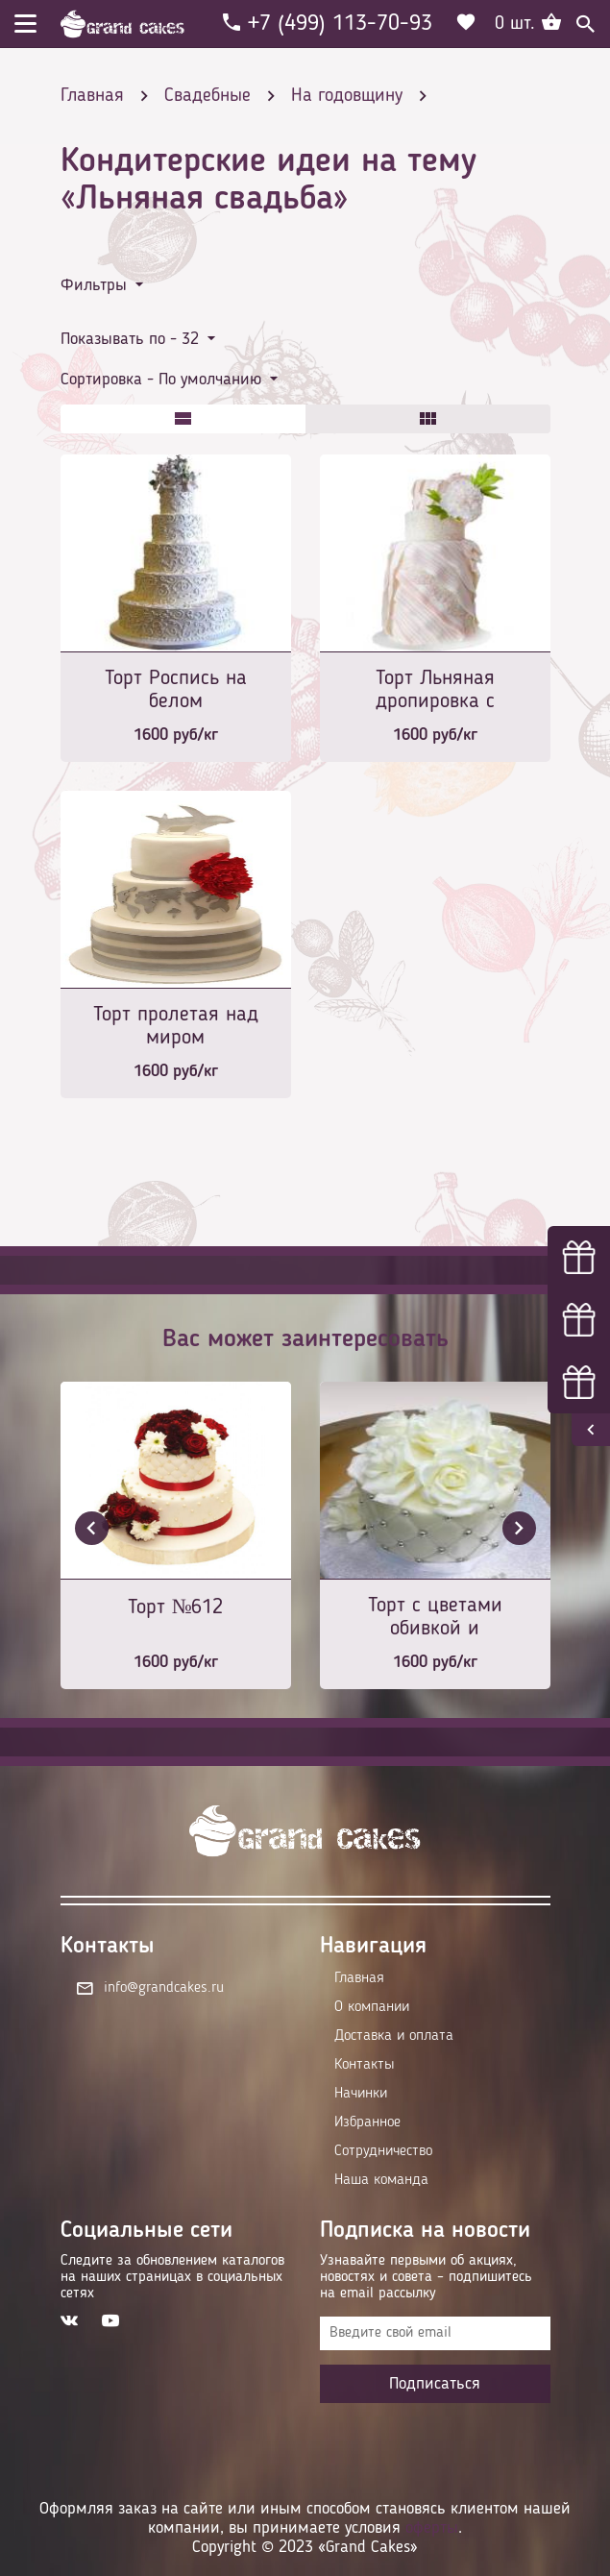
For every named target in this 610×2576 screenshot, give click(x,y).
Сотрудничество (383, 2151)
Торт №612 (176, 1607)
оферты (431, 2528)
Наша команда (381, 2180)
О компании (371, 2007)
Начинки (360, 2093)
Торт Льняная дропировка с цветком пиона (434, 691)
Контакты (364, 2065)
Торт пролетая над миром (175, 1026)
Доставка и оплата (393, 2036)
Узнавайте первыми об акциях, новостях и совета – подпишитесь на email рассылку (426, 2277)
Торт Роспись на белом (176, 690)
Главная (359, 1978)
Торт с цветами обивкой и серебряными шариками (435, 1618)
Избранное (367, 2122)
